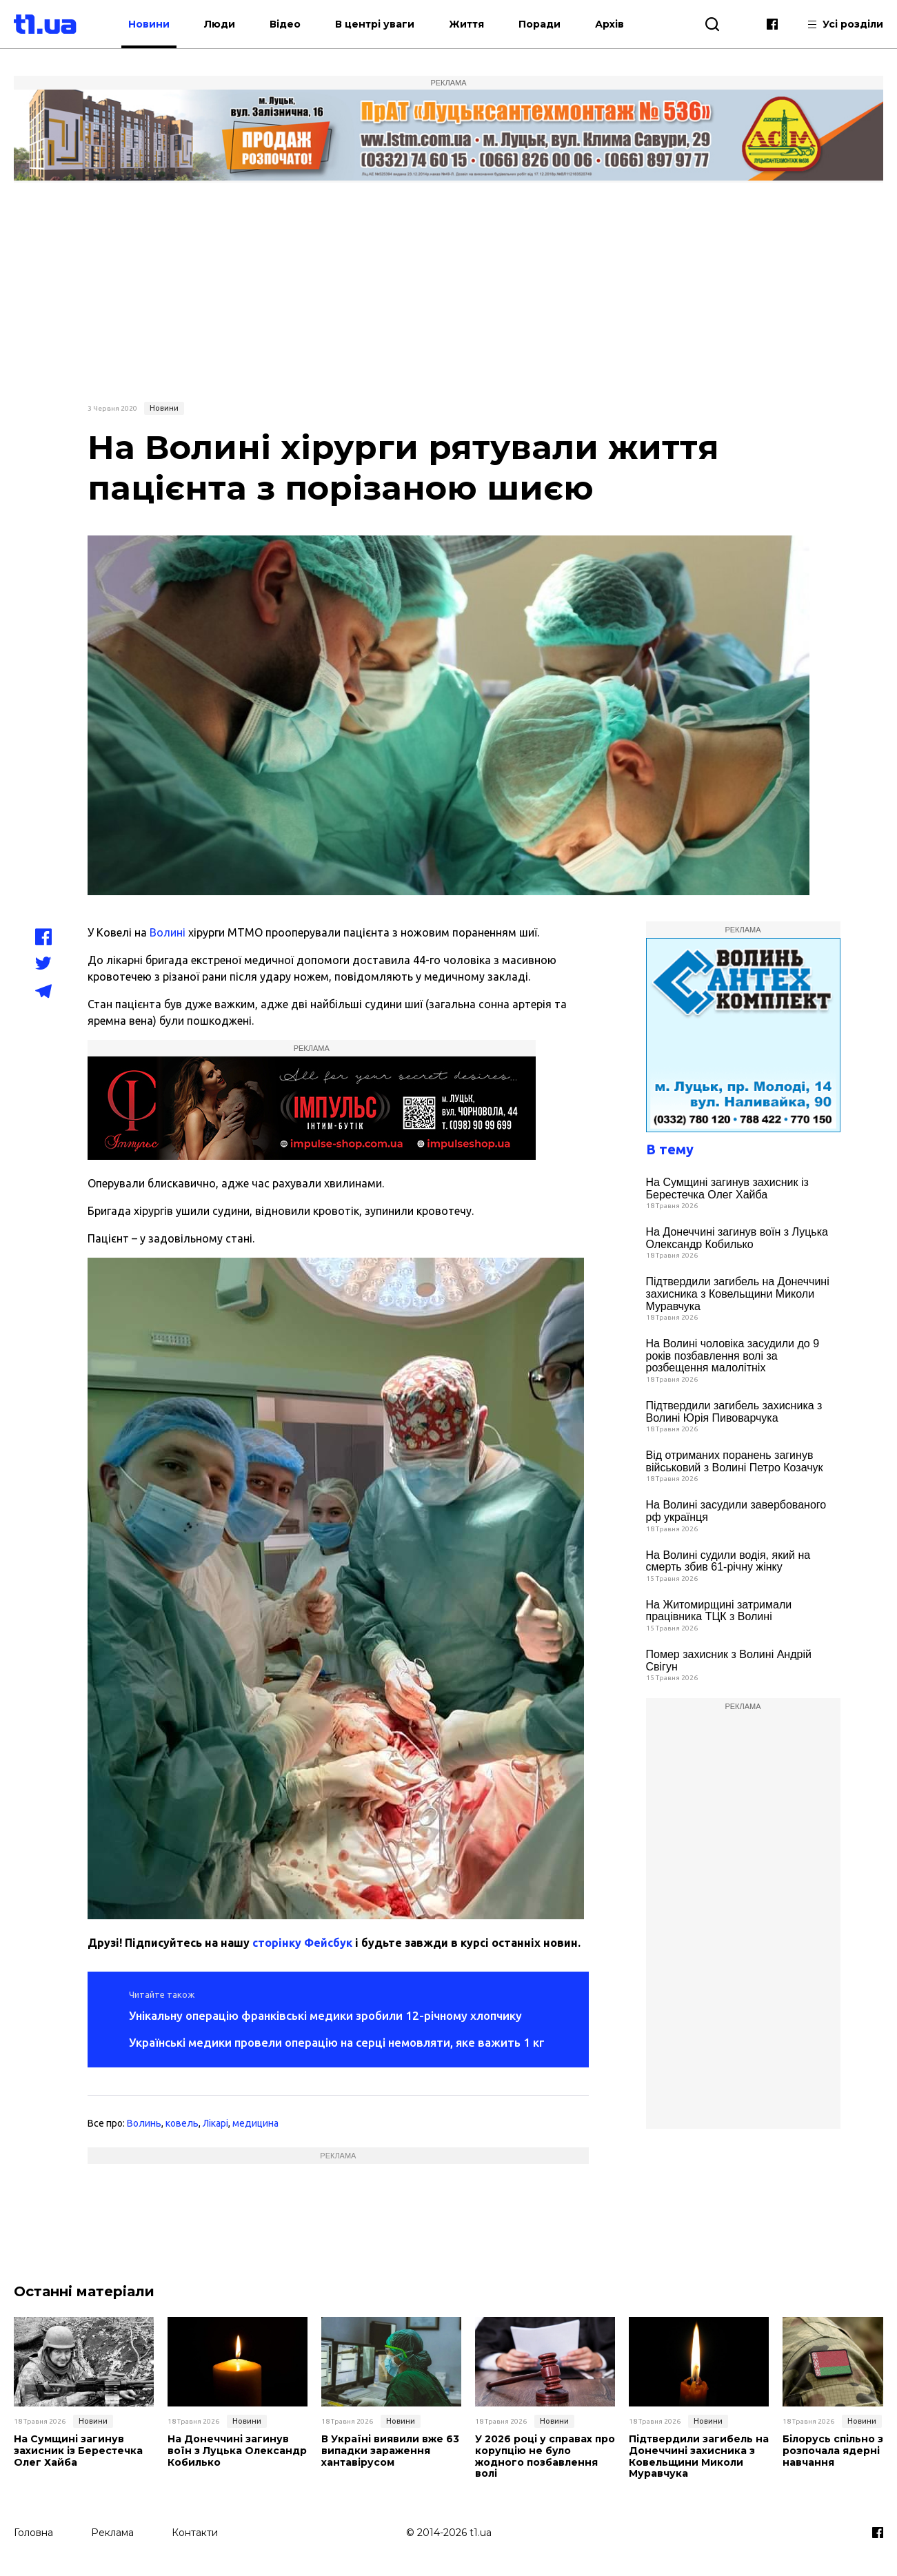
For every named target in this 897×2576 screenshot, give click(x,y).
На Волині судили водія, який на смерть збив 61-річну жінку (728, 1561)
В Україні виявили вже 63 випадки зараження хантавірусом (390, 2450)
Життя (466, 24)
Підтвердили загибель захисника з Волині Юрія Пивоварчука (734, 1412)
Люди (219, 24)
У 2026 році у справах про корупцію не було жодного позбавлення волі (545, 2456)
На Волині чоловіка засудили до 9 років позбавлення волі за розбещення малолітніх (733, 1355)
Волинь (144, 2123)
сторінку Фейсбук (302, 1942)
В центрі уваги (374, 24)
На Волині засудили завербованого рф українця (736, 1511)
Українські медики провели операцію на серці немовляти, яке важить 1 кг (337, 2042)
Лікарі (215, 2123)
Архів (609, 24)
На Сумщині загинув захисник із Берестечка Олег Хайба (727, 1188)
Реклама (112, 2532)
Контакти (195, 2532)
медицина (255, 2123)
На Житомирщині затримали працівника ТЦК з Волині (719, 1611)
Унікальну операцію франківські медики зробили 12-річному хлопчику (325, 2015)
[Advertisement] (449, 290)
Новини (149, 24)
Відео (285, 24)
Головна (33, 2532)
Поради (539, 24)
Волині (167, 932)
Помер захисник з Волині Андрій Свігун (729, 1660)
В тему (670, 1149)
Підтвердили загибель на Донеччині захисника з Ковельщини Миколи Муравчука (737, 1293)
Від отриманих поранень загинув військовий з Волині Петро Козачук (734, 1461)
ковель (182, 2123)
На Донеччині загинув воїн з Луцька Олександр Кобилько (737, 1238)
